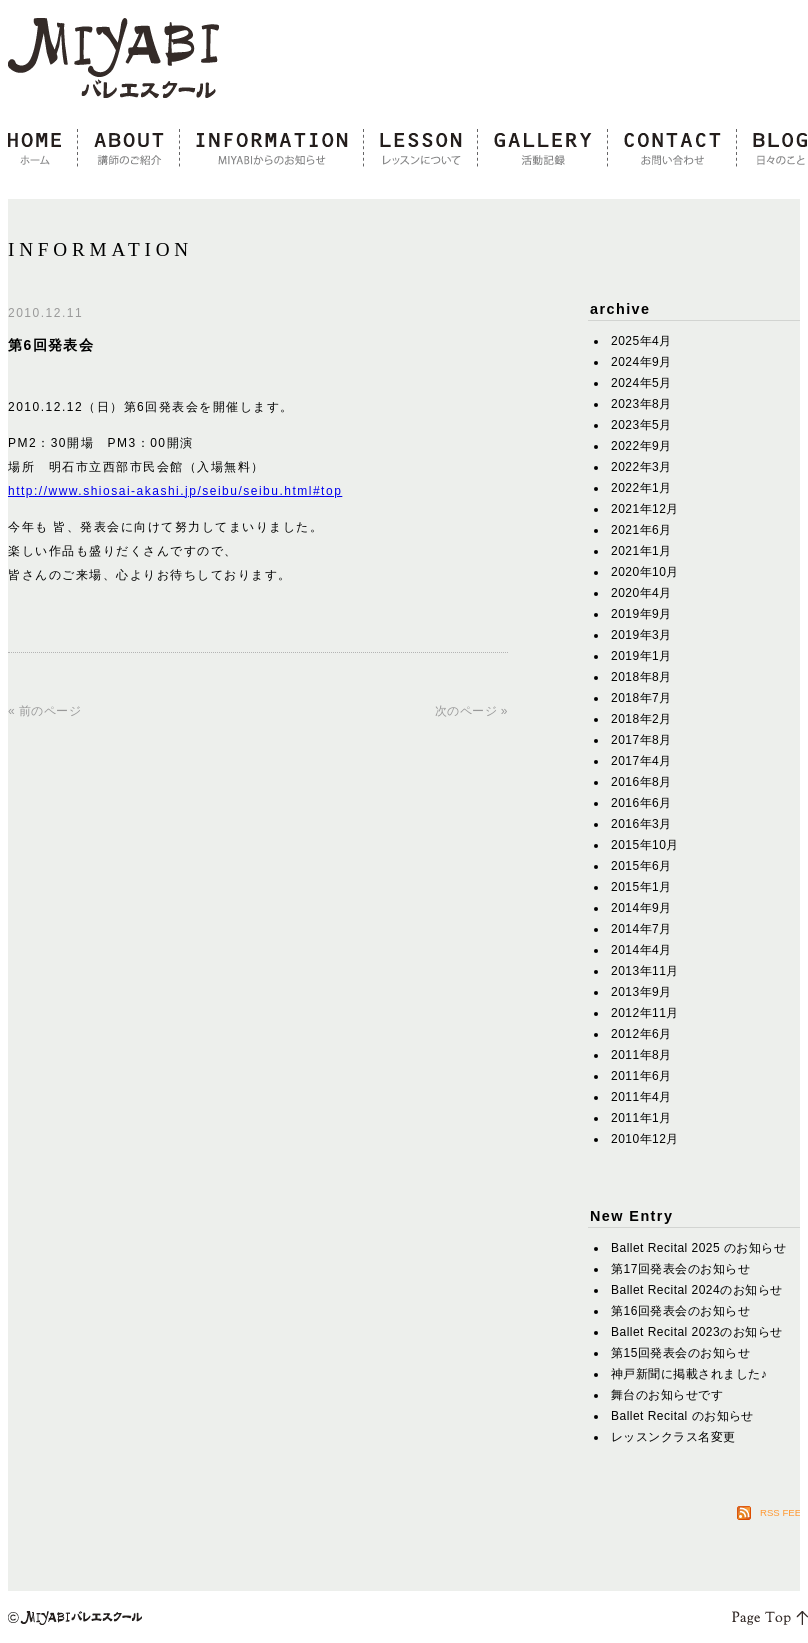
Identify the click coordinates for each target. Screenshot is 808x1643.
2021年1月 (641, 551)
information (272, 149)
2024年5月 (641, 383)
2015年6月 (641, 866)
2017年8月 (641, 740)
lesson (421, 149)
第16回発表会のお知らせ (680, 1311)
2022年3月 (641, 467)
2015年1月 (641, 887)
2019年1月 (641, 656)
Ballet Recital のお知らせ (682, 1416)
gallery (543, 149)
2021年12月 (645, 509)
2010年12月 (645, 1139)
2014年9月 (641, 908)
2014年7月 (641, 929)
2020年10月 (645, 572)
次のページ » (471, 711)
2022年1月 (641, 488)
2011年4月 (641, 1097)
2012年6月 (641, 1034)
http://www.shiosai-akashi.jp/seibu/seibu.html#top (175, 491)
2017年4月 (641, 761)
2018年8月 (641, 677)
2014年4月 (641, 950)
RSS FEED (784, 1512)
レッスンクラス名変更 (673, 1437)
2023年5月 (641, 425)
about (129, 149)
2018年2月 (641, 719)
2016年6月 (641, 803)
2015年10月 (645, 845)
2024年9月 (641, 362)
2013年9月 (641, 992)
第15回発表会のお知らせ (680, 1353)
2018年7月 (641, 698)
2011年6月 (641, 1076)
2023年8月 (641, 404)
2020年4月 (641, 593)
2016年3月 (641, 824)
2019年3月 (641, 635)
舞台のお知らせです (667, 1395)
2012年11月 (645, 1013)
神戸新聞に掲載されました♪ (689, 1374)
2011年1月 (641, 1118)
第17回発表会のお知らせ (680, 1269)
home (43, 149)
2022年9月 (641, 446)
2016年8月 (641, 782)
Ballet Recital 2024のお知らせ (697, 1290)
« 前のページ (44, 711)
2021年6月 (641, 530)
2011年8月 (641, 1055)
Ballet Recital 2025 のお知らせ (698, 1248)
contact (672, 149)
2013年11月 (645, 971)
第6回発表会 (51, 345)
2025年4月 (641, 341)
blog (772, 149)
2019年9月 (641, 614)
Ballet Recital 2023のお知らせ (697, 1332)
